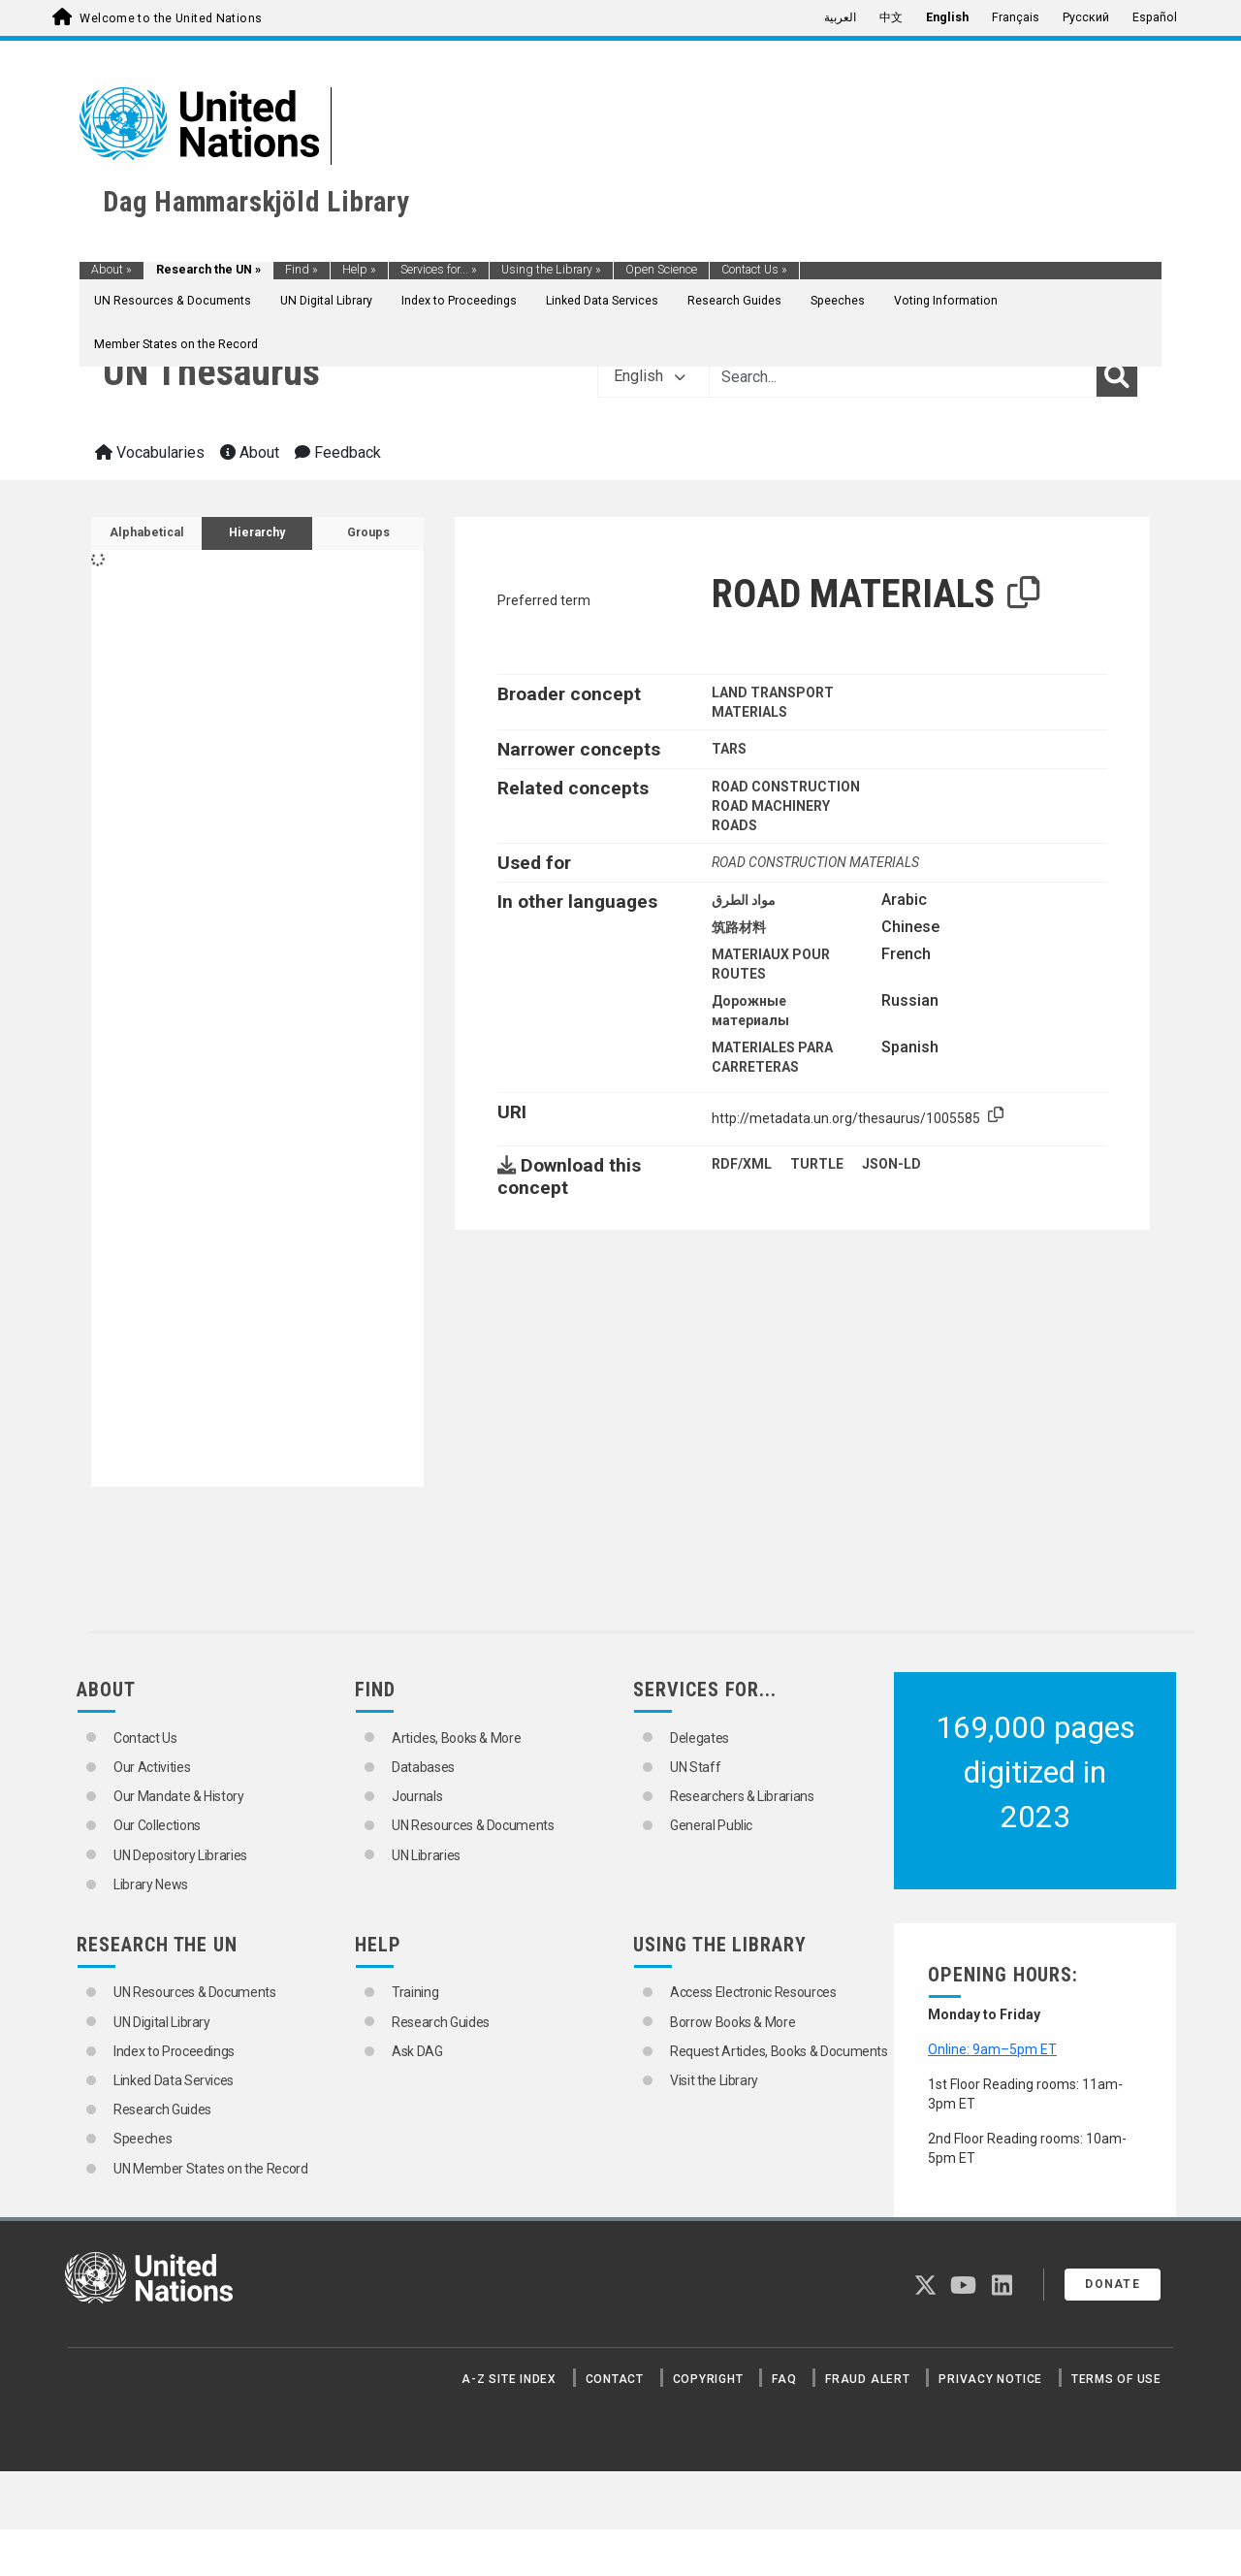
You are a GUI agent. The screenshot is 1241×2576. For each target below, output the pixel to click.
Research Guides (734, 300)
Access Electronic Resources (753, 1992)
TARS (729, 749)
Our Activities (151, 1767)
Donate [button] (1112, 2284)
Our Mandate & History (178, 1796)
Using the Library (551, 269)
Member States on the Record (176, 344)
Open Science (661, 269)
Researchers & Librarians (742, 1796)
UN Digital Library (326, 300)
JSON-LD (891, 1164)
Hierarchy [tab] (257, 532)
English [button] (649, 376)
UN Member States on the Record (210, 2168)
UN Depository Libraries (180, 1855)
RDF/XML (742, 1164)
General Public (711, 1825)
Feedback (338, 452)
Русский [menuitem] (1086, 17)
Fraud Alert (867, 2379)
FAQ (784, 2379)
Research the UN (208, 269)
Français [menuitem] (1015, 17)
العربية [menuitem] (840, 17)
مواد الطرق (744, 900)
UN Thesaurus (211, 372)
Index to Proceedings (459, 300)
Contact (615, 2379)
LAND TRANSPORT (773, 692)
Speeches (838, 300)
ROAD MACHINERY (771, 806)
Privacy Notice (990, 2379)
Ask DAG (417, 2051)
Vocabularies (150, 452)
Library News (150, 1884)
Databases (423, 1767)
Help (359, 269)
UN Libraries (426, 1855)
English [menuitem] (947, 17)
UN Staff (695, 1767)
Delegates (699, 1738)
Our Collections (157, 1825)
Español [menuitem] (1154, 17)
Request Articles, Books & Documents (779, 2051)
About (111, 269)
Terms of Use (1116, 2379)
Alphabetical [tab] (147, 532)
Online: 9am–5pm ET (992, 2049)
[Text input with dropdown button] (903, 376)
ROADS (734, 825)
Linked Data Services (602, 300)
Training (415, 1992)
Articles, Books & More (456, 1738)
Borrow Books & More (732, 2022)
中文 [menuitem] (891, 17)
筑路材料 (739, 927)
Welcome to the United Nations (171, 18)
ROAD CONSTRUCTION (786, 786)
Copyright (708, 2379)
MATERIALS (749, 712)
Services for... (438, 269)
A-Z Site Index (509, 2379)
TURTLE (816, 1164)
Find (301, 269)
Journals (417, 1796)
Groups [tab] (368, 532)
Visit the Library (714, 2080)
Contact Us (754, 269)
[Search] (1117, 376)
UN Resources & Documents (172, 300)
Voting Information (946, 300)
